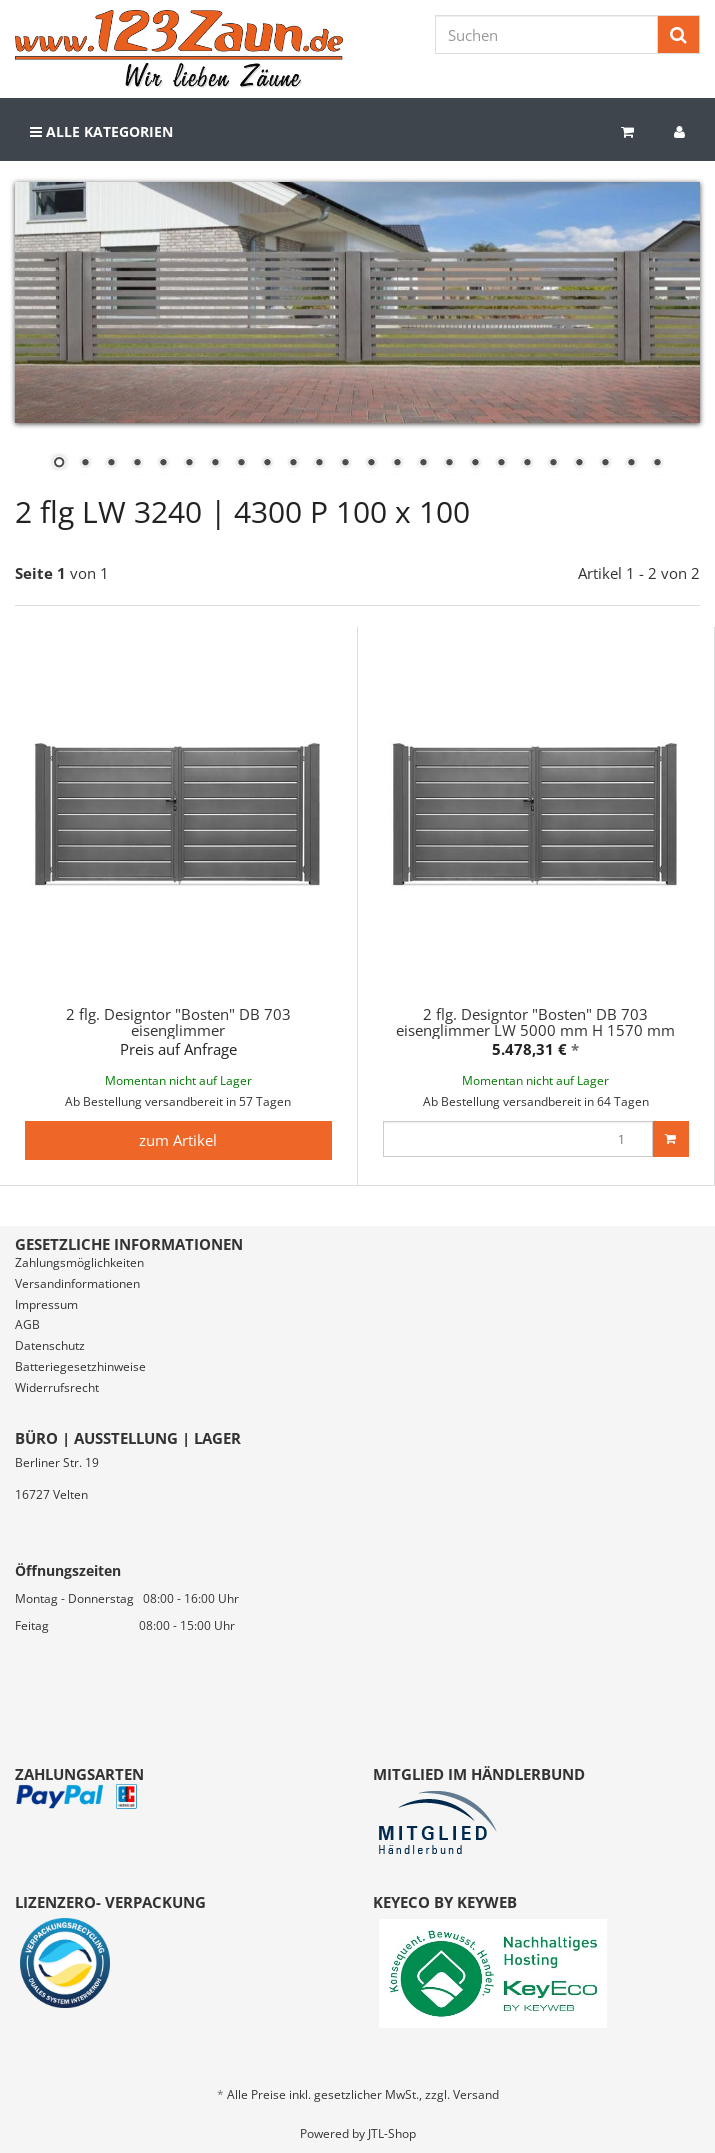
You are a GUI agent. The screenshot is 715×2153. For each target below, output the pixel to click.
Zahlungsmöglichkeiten (79, 1262)
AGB (27, 1324)
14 (397, 464)
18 (501, 464)
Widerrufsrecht (57, 1387)
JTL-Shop (392, 2133)
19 (527, 464)
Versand (476, 2094)
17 (475, 464)
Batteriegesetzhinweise (80, 1366)
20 (553, 464)
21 (579, 464)
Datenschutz (50, 1345)
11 (319, 464)
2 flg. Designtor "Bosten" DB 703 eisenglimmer (178, 1022)
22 (605, 464)
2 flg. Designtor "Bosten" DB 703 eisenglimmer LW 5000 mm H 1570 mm (535, 1022)
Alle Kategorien (101, 131)
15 (423, 464)
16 (449, 464)
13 (371, 464)
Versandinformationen (77, 1283)
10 (293, 464)
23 (631, 464)
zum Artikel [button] (178, 1140)
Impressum (46, 1304)
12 (345, 464)
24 (657, 464)
